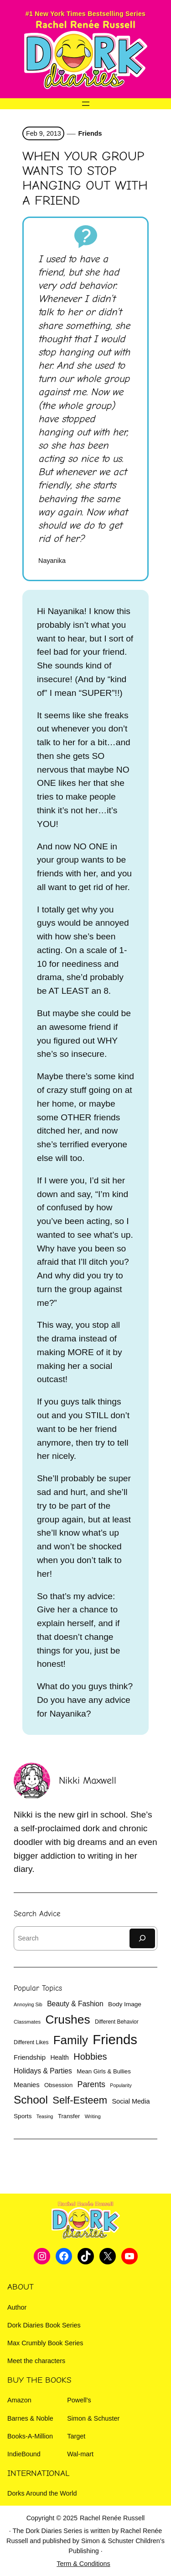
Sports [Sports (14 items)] (22, 2116)
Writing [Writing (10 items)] (93, 2116)
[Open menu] (85, 103)
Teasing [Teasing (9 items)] (44, 2116)
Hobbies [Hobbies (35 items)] (90, 2056)
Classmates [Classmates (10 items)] (27, 2022)
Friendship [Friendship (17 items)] (30, 2057)
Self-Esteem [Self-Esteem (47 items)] (79, 2100)
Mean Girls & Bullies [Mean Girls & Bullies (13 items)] (103, 2071)
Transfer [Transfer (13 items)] (69, 2116)
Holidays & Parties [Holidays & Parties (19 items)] (43, 2071)
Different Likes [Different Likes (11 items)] (31, 2042)
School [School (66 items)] (31, 2100)
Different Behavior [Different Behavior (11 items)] (117, 2022)
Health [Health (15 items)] (59, 2057)
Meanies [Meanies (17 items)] (27, 2084)
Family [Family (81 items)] (70, 2040)
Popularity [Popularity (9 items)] (120, 2085)
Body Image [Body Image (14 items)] (124, 2004)
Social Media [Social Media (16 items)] (131, 2101)
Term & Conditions (83, 2563)
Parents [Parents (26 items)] (91, 2084)
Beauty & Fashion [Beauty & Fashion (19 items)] (75, 2004)
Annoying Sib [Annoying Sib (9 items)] (28, 2004)
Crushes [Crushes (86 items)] (68, 2019)
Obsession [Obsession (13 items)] (58, 2085)
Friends (90, 133)
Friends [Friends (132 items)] (115, 2039)
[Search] (142, 1938)
